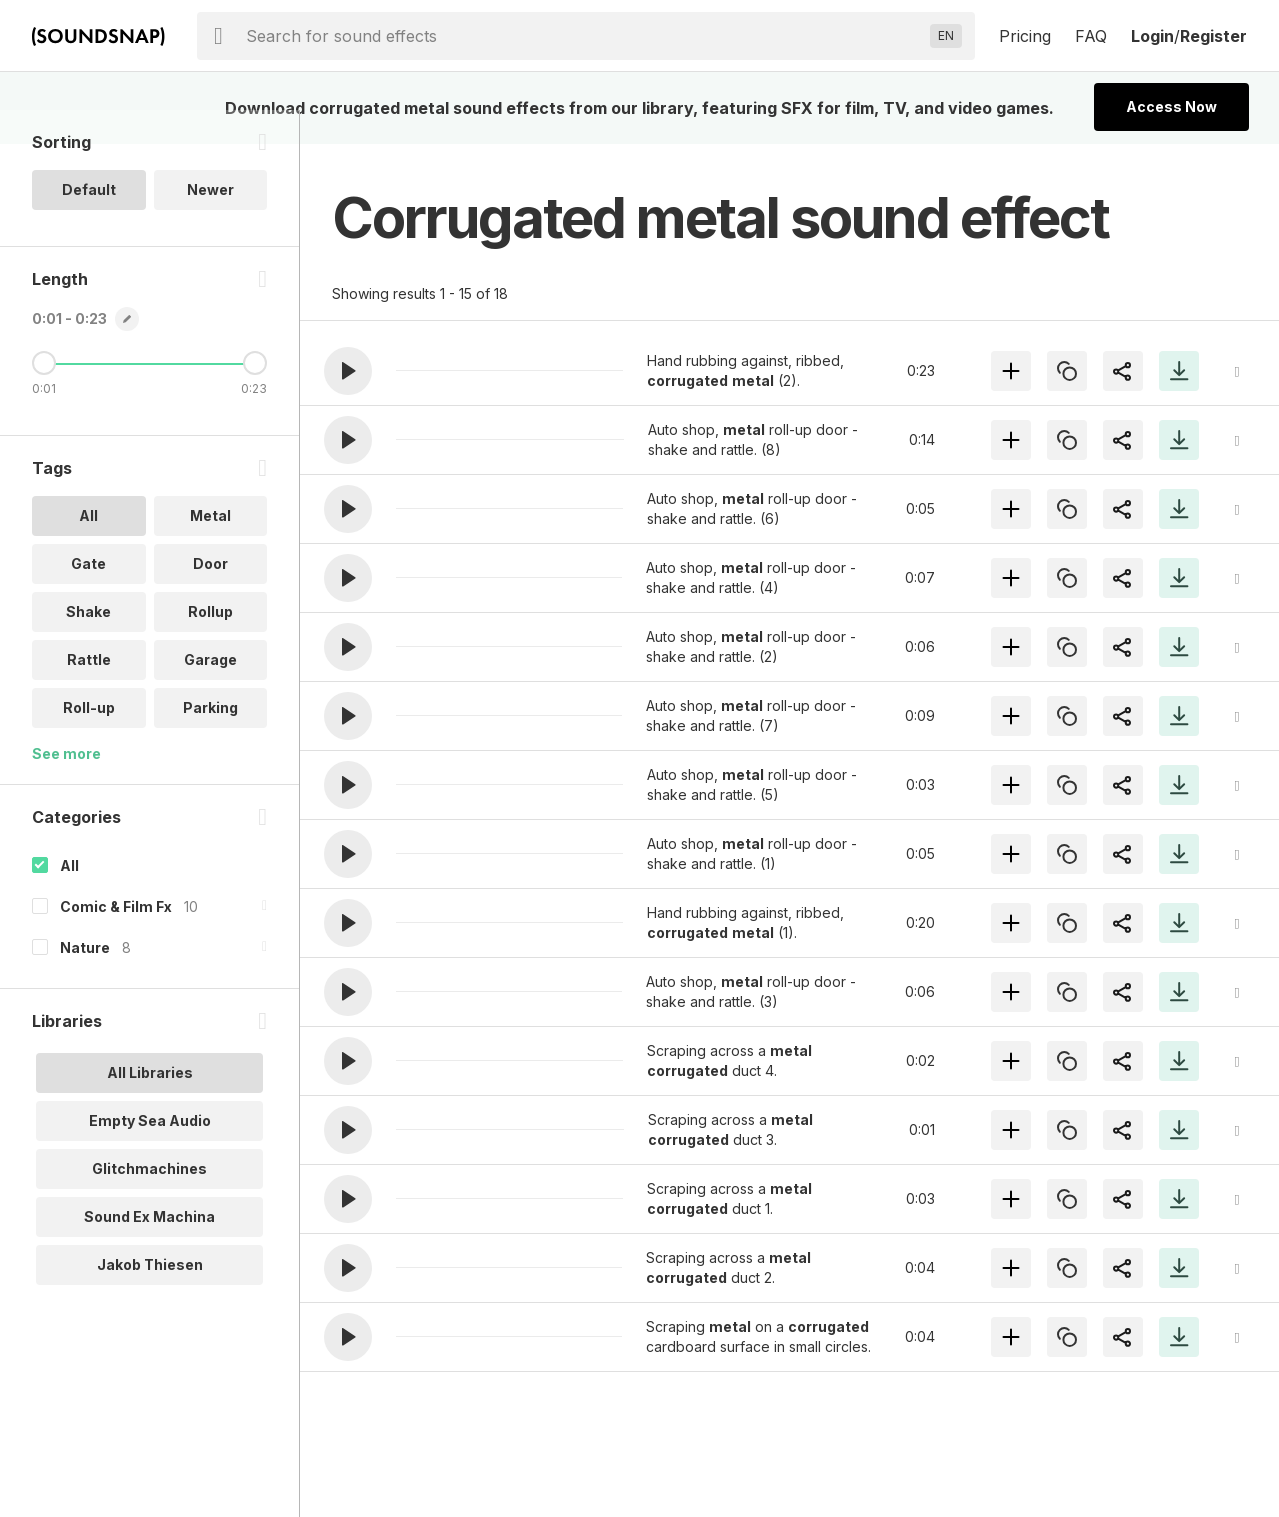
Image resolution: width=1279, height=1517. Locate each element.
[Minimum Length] (44, 397)
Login (1152, 36)
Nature (85, 981)
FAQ (1091, 36)
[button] (348, 371)
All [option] (88, 549)
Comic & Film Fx (116, 940)
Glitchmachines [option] (149, 1202)
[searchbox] (584, 36)
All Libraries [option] (150, 1106)
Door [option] (210, 597)
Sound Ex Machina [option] (149, 1250)
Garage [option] (210, 693)
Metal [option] (210, 549)
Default (89, 223)
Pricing (1025, 36)
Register (1213, 36)
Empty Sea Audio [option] (150, 1154)
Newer (210, 223)
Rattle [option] (89, 693)
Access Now (1171, 106)
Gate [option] (88, 597)
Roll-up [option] (89, 741)
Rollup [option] (210, 645)
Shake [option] (88, 645)
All (69, 899)
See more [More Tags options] (66, 787)
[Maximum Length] (255, 397)
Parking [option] (210, 741)
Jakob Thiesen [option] (150, 1298)
